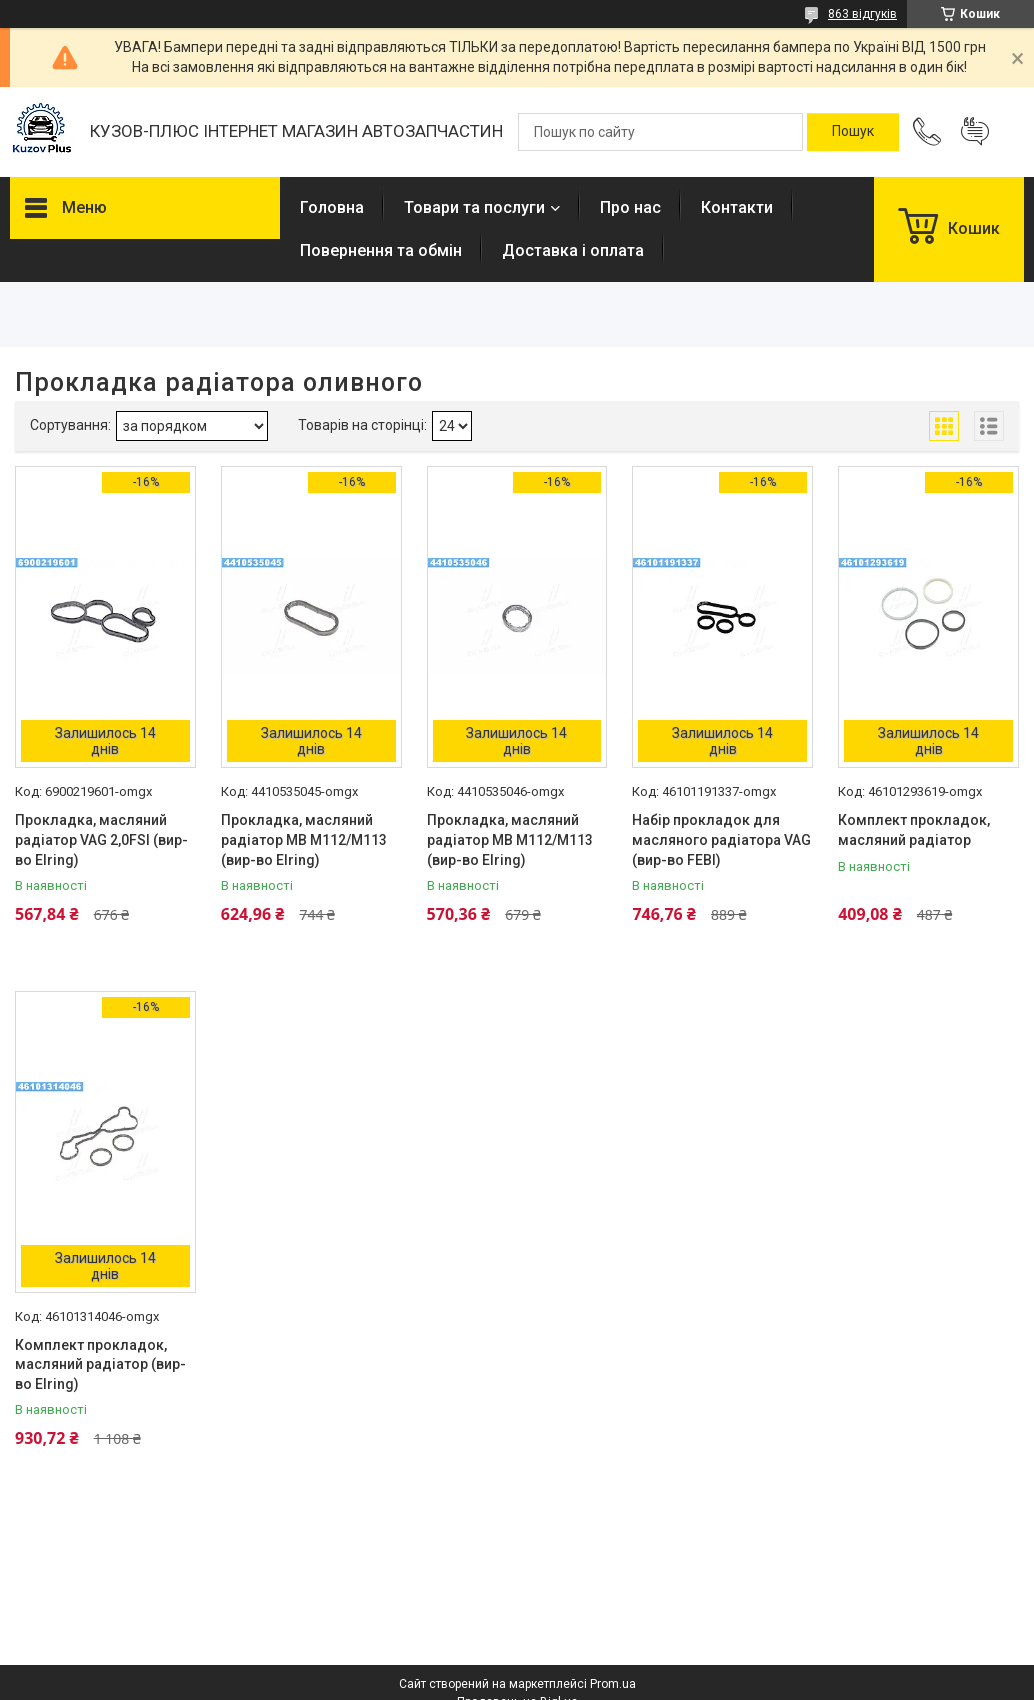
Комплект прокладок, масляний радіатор (914, 830)
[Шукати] (853, 132)
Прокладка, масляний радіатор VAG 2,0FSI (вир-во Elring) (101, 839)
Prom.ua (613, 1684)
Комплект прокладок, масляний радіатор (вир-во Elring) (100, 1364)
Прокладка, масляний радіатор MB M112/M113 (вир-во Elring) (304, 839)
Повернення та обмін (381, 250)
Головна (332, 207)
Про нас (630, 207)
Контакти (737, 207)
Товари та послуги (474, 207)
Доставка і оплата (573, 250)
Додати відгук (975, 132)
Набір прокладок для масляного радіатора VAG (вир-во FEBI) (721, 839)
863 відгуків (862, 14)
